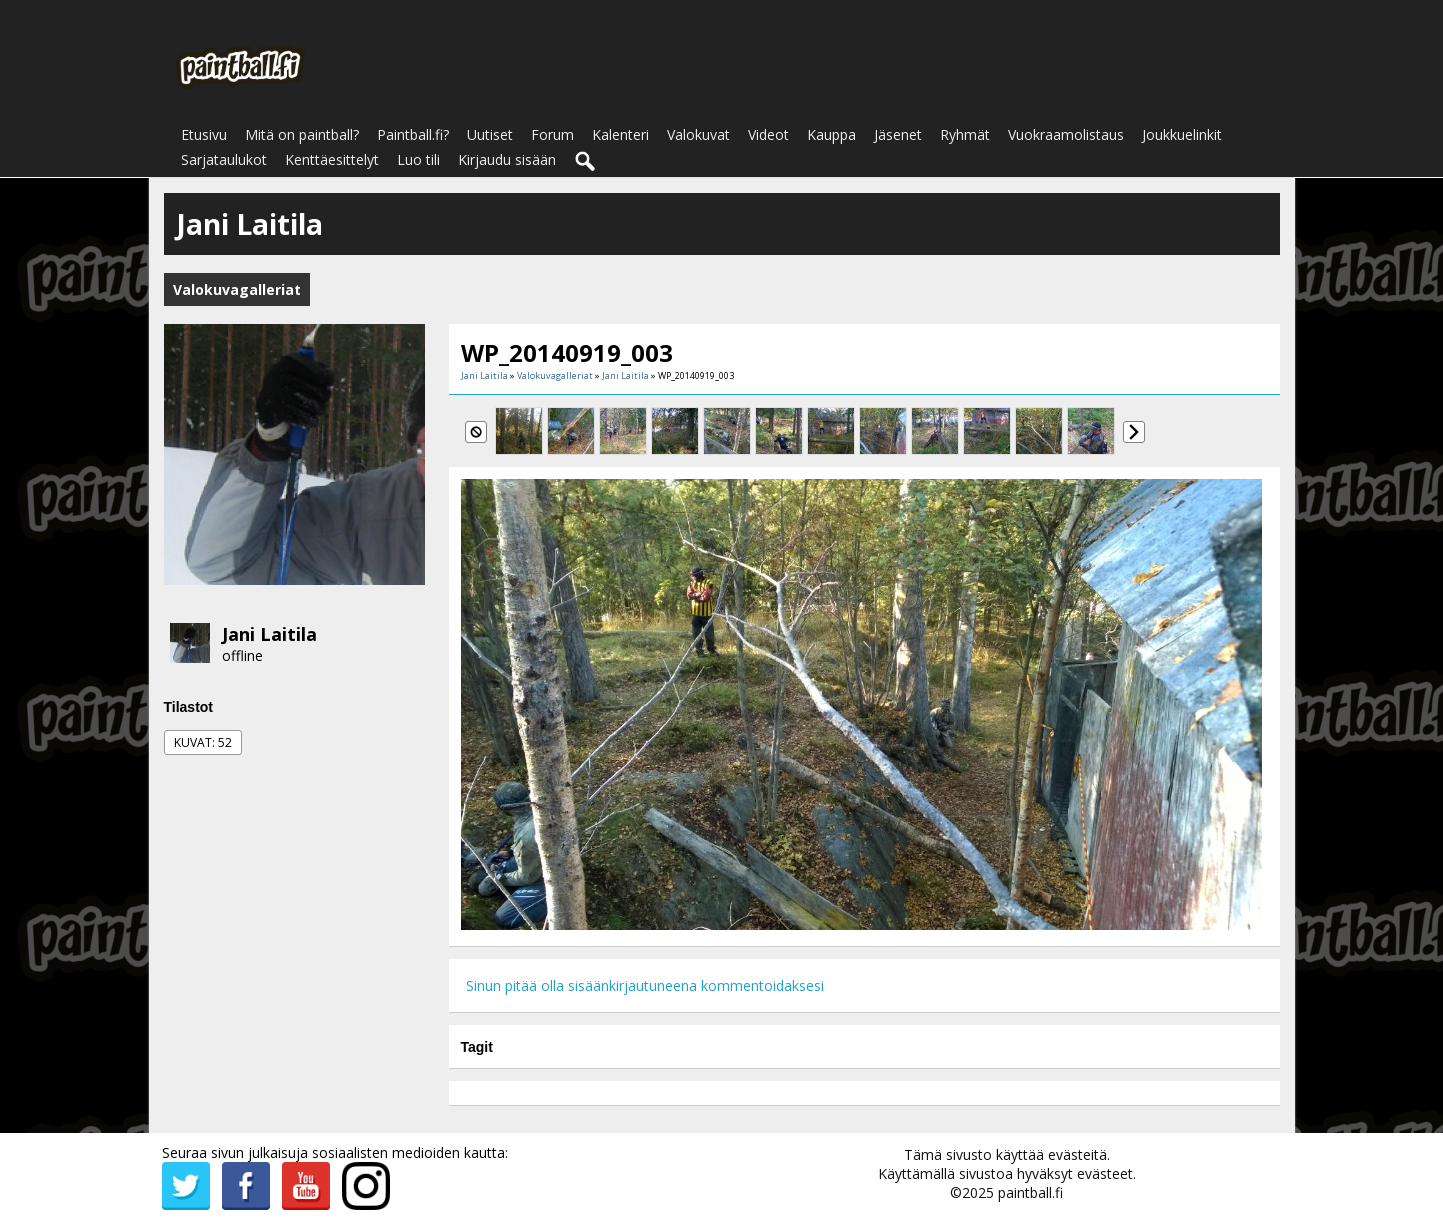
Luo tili (418, 159)
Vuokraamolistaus (1066, 134)
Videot (768, 134)
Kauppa (831, 134)
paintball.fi (1030, 1192)
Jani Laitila (269, 634)
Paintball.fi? (413, 134)
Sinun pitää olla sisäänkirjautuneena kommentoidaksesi (645, 985)
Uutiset (490, 134)
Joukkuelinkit (1182, 134)
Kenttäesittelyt (332, 159)
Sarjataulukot (224, 159)
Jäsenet (898, 134)
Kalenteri (620, 134)
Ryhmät (965, 134)
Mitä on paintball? (302, 134)
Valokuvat (698, 134)
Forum (552, 134)
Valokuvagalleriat (555, 375)
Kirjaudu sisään (507, 159)
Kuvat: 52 (203, 742)
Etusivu (204, 134)
